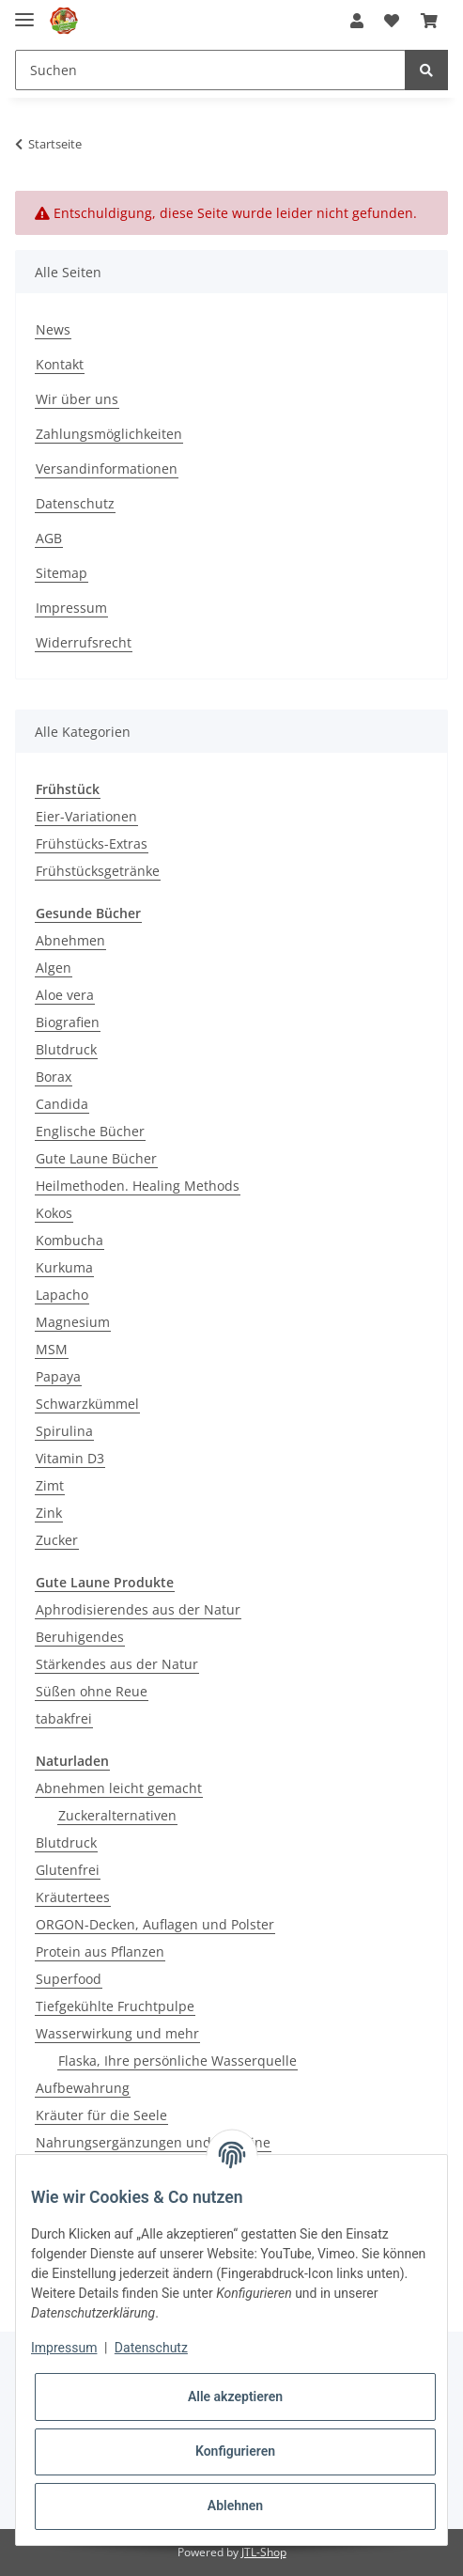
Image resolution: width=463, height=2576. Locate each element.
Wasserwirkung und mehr (117, 2033)
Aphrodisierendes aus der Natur (138, 1609)
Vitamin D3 (70, 1458)
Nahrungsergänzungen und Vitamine (153, 2142)
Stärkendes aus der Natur (117, 1664)
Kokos (54, 1213)
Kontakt (60, 364)
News (53, 329)
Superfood (68, 1979)
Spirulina (64, 1431)
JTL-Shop (263, 2552)
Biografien (68, 1022)
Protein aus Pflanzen (100, 1951)
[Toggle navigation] (24, 11)
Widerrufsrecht (83, 642)
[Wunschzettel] (391, 20)
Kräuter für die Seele (101, 2115)
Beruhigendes (80, 1637)
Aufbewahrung (83, 2088)
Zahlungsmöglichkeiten (109, 434)
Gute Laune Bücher (96, 1158)
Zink (49, 1513)
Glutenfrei (68, 1870)
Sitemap (61, 573)
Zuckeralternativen (117, 1815)
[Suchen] (210, 70)
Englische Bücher (90, 1131)
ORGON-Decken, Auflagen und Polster (155, 1924)
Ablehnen (235, 2505)
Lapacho (62, 1295)
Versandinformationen (106, 468)
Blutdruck (66, 1049)
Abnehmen (70, 940)
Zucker (57, 1540)
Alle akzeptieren (235, 2396)
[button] (357, 20)
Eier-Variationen (86, 816)
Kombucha (69, 1240)
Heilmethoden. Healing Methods (137, 1185)
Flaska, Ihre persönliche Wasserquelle (177, 2060)
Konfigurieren (235, 2451)
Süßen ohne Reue (91, 1691)
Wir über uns (77, 399)
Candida (62, 1104)
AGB (49, 538)
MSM (52, 1349)
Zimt (50, 1485)
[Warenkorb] (429, 20)
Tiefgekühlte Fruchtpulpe (115, 2006)
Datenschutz (75, 503)
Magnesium (73, 1322)
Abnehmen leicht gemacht (119, 1788)
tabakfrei (64, 1718)
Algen (53, 967)
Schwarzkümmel (87, 1404)
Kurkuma (64, 1267)
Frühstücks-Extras (91, 843)
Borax (53, 1076)
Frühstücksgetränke (98, 871)
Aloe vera (65, 995)
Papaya (58, 1376)
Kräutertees (73, 1897)
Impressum (71, 608)
